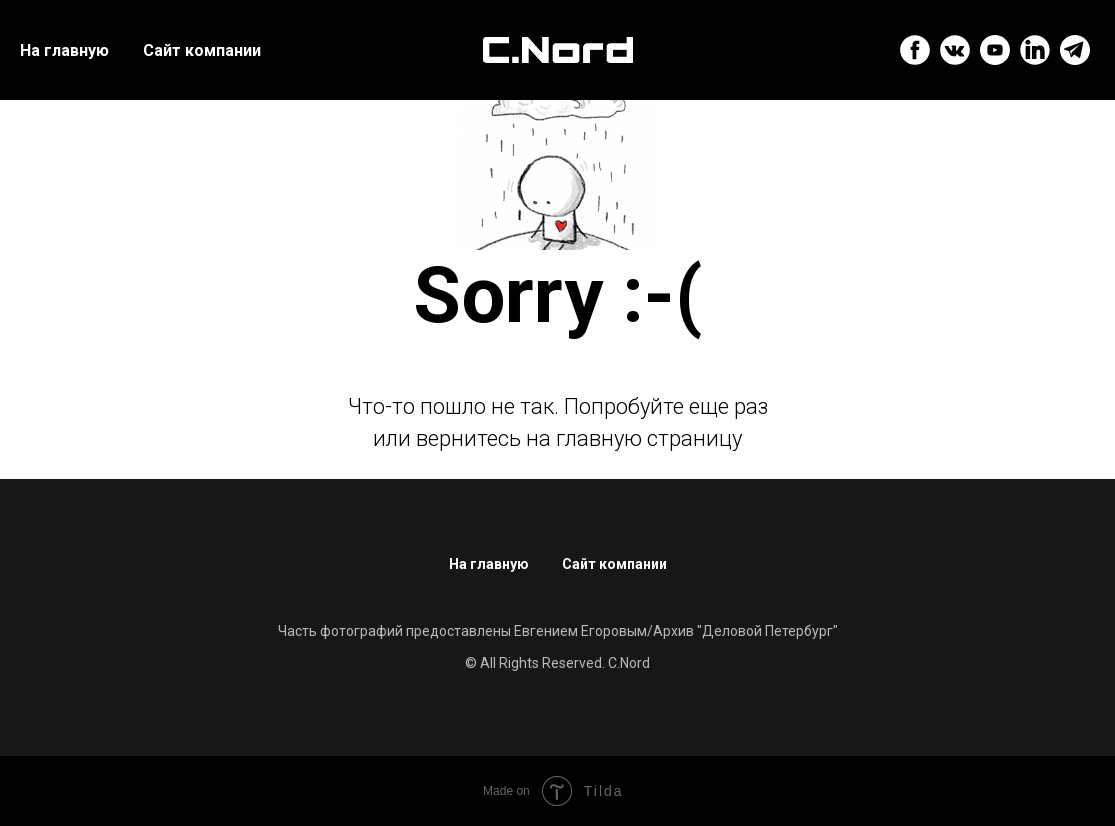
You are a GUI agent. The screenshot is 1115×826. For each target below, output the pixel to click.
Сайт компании (202, 50)
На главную (64, 50)
